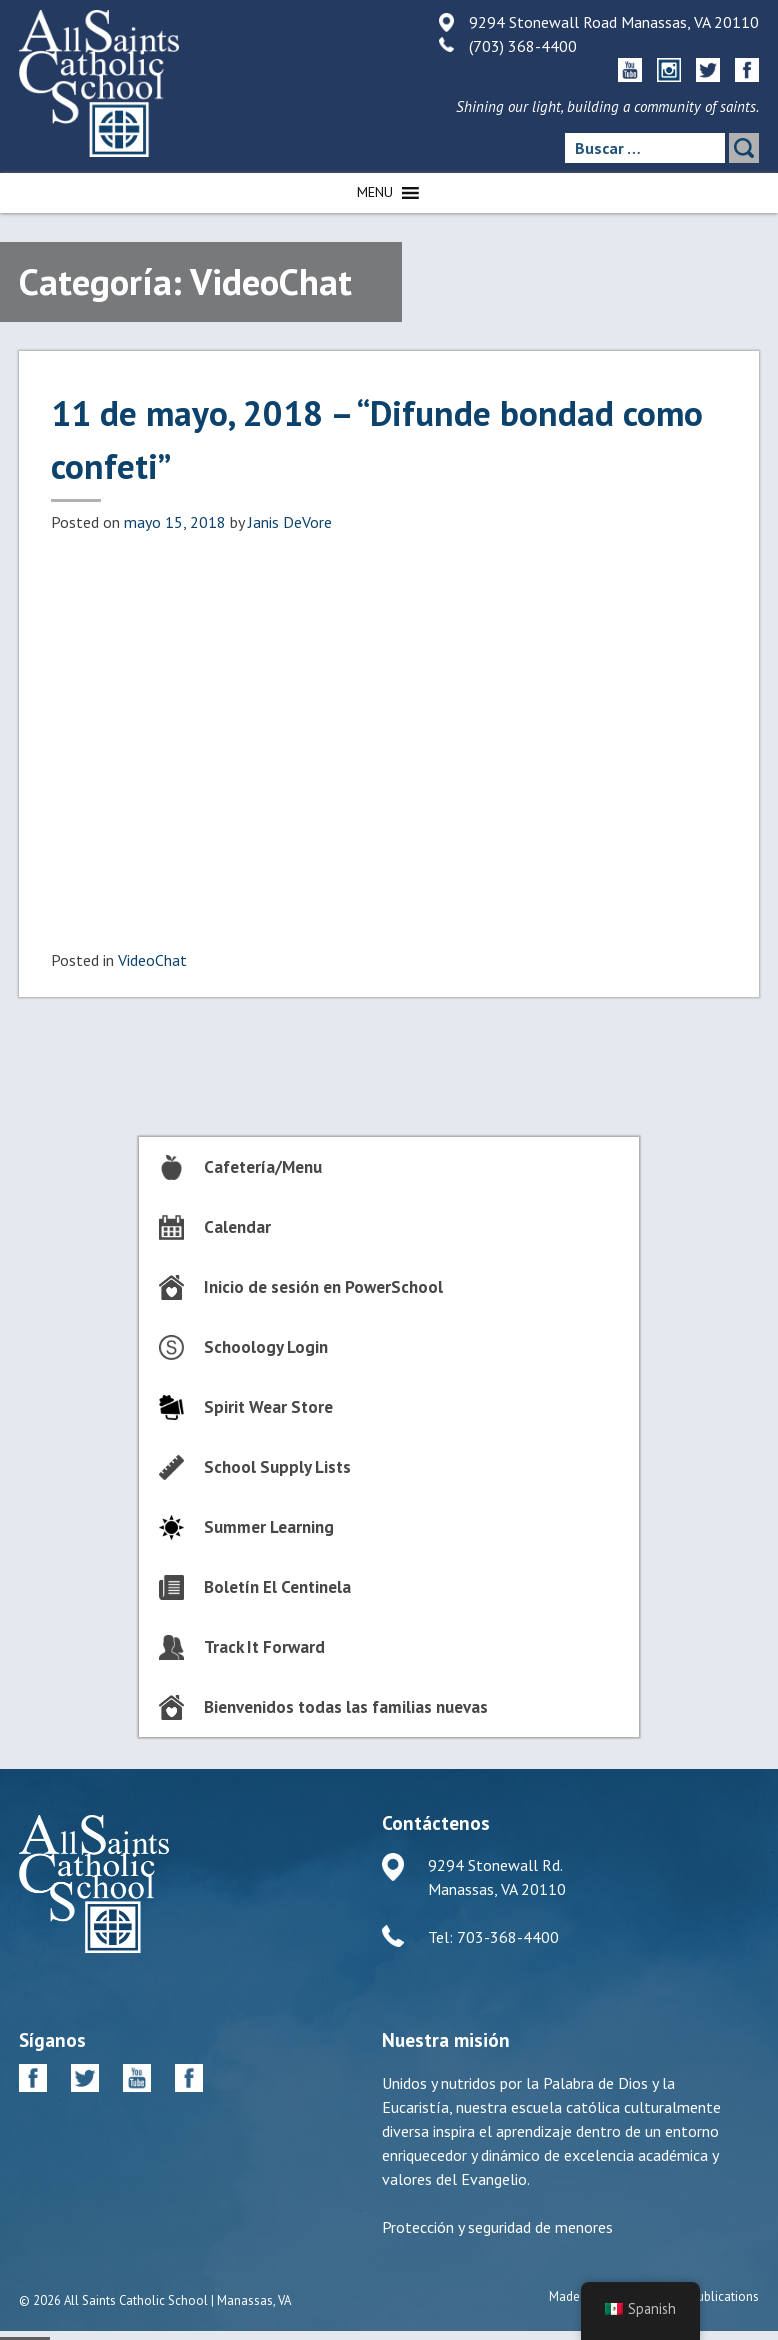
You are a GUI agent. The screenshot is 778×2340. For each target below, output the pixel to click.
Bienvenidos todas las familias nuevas (346, 1707)
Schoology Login (266, 1347)
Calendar (237, 1227)
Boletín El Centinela (277, 1587)
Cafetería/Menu (263, 1167)
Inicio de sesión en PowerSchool (323, 1287)
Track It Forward (264, 1647)
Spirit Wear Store (268, 1407)
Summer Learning (269, 1527)
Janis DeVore (290, 522)
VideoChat (152, 960)
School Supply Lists (277, 1467)
